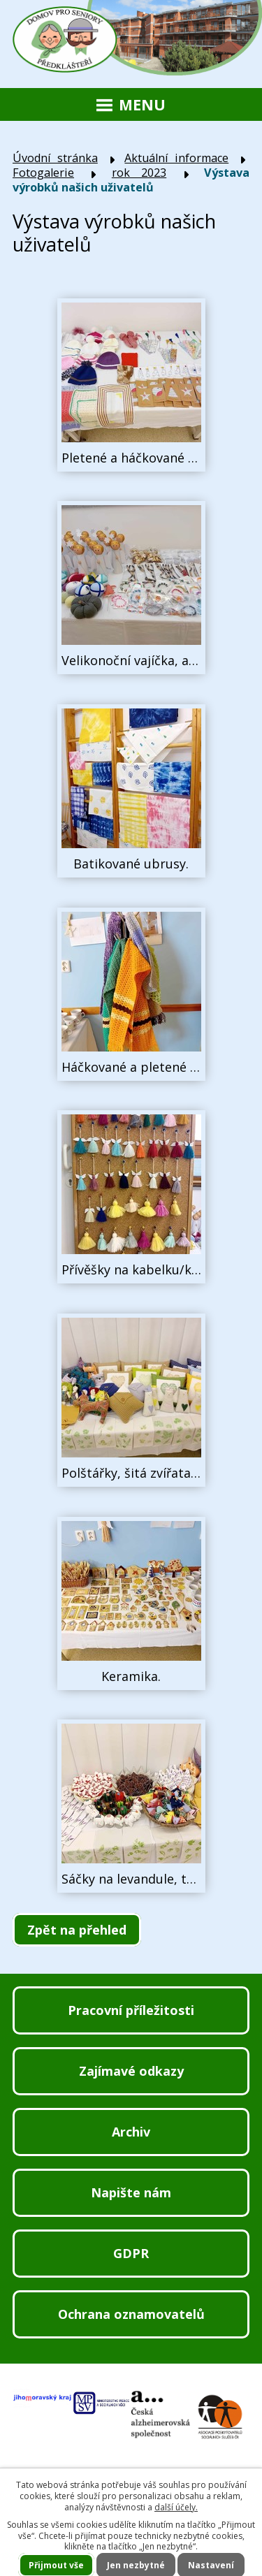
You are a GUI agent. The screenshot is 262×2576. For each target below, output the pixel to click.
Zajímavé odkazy (131, 2070)
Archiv (131, 2131)
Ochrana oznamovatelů (131, 2314)
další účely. (176, 2507)
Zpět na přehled (76, 1929)
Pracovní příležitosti (131, 2010)
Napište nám (131, 2192)
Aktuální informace (176, 158)
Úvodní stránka (55, 158)
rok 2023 (139, 172)
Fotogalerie (43, 172)
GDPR (131, 2253)
